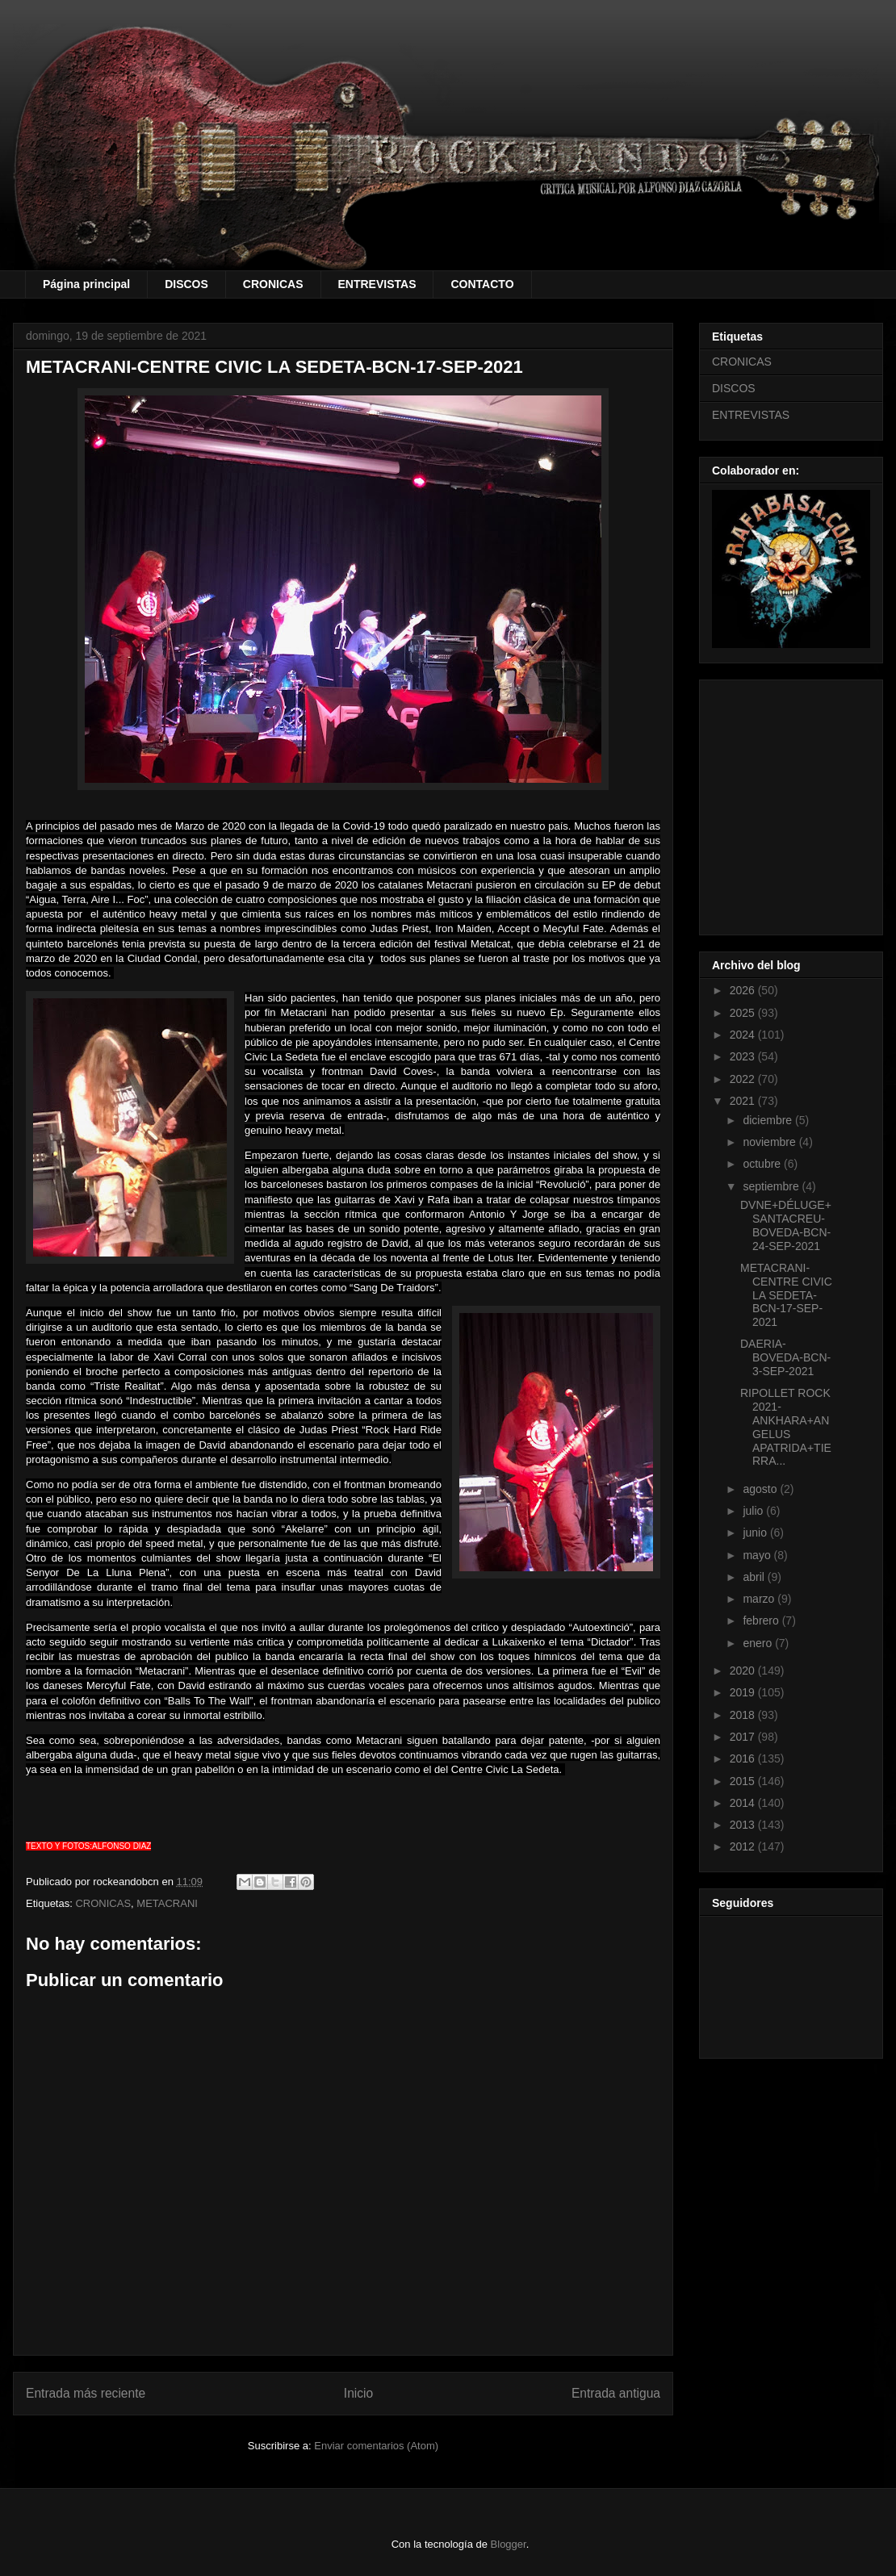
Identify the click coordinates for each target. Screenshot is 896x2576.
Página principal (86, 284)
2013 (744, 1824)
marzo (760, 1598)
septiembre (772, 1186)
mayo (758, 1555)
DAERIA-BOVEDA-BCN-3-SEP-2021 (785, 1357)
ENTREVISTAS (377, 284)
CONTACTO (481, 284)
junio (756, 1532)
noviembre (770, 1141)
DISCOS (186, 284)
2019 (744, 1692)
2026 (744, 990)
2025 (744, 1012)
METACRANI (167, 1903)
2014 (744, 1802)
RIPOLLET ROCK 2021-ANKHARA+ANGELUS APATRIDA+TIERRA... (785, 1426)
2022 (744, 1079)
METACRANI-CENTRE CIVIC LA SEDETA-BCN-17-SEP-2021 (786, 1294)
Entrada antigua (616, 2393)
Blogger (508, 2544)
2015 (744, 1781)
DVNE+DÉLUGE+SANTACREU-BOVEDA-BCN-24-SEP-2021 (785, 1225)
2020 (744, 1670)
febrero (762, 1620)
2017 (744, 1736)
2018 (744, 1714)
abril (755, 1576)
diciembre (769, 1120)
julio (754, 1510)
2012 (744, 1846)
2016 (744, 1758)
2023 (744, 1056)
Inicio (358, 2393)
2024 (744, 1034)
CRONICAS (273, 284)
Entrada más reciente (85, 2393)
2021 (744, 1100)
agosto (761, 1488)
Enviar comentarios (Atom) (376, 2446)
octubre (763, 1163)
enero (759, 1643)
